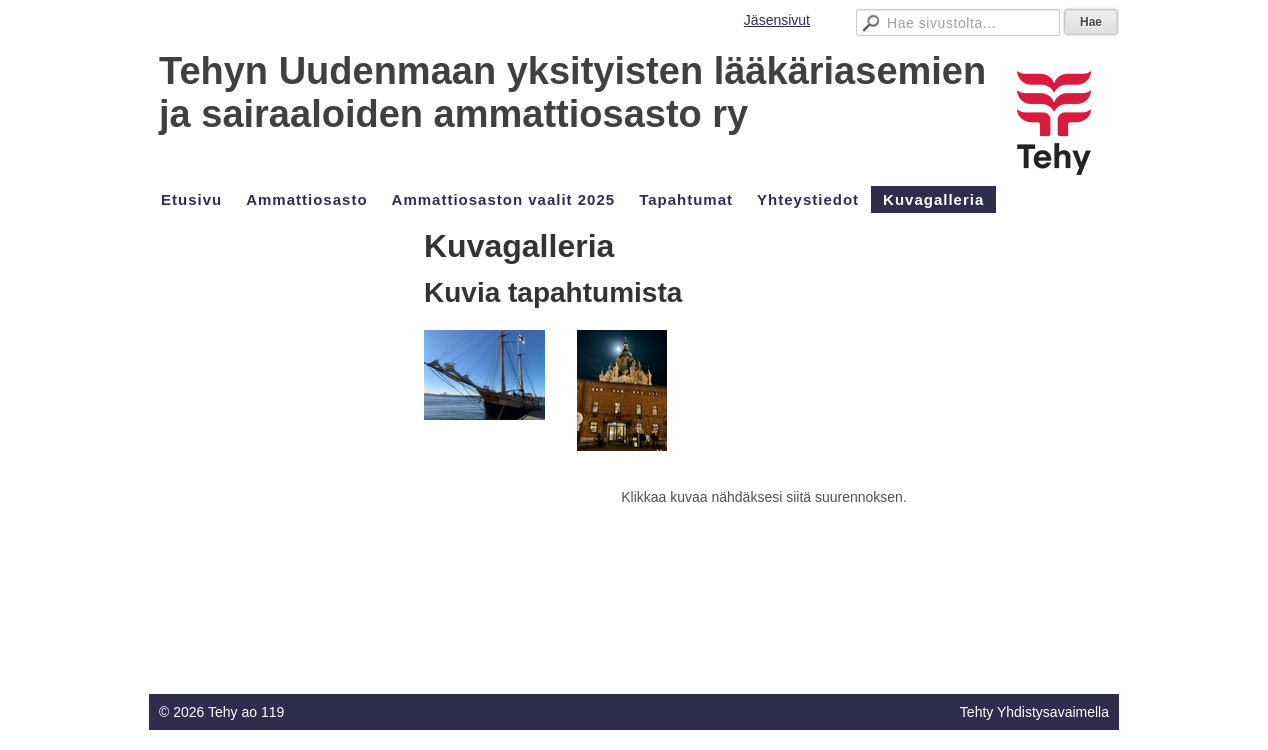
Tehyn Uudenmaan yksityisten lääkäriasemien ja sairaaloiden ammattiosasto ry (572, 92)
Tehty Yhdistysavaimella (1034, 712)
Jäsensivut (777, 20)
